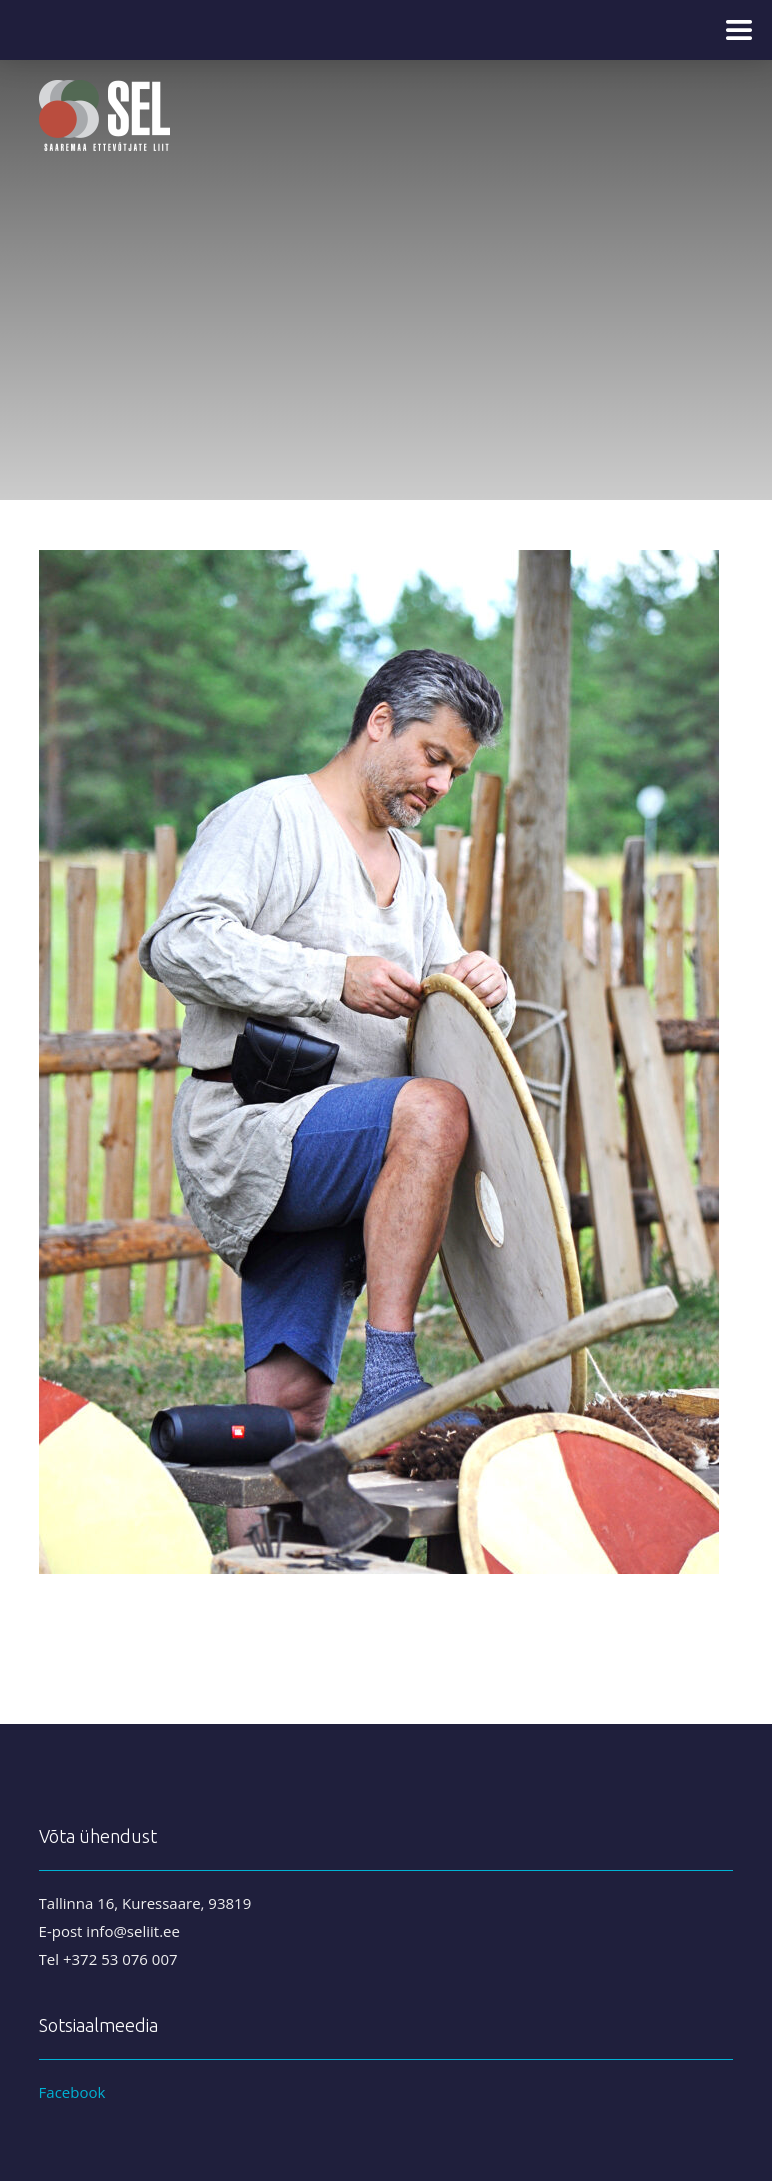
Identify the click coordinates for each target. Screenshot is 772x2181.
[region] (386, 250)
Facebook (72, 2092)
